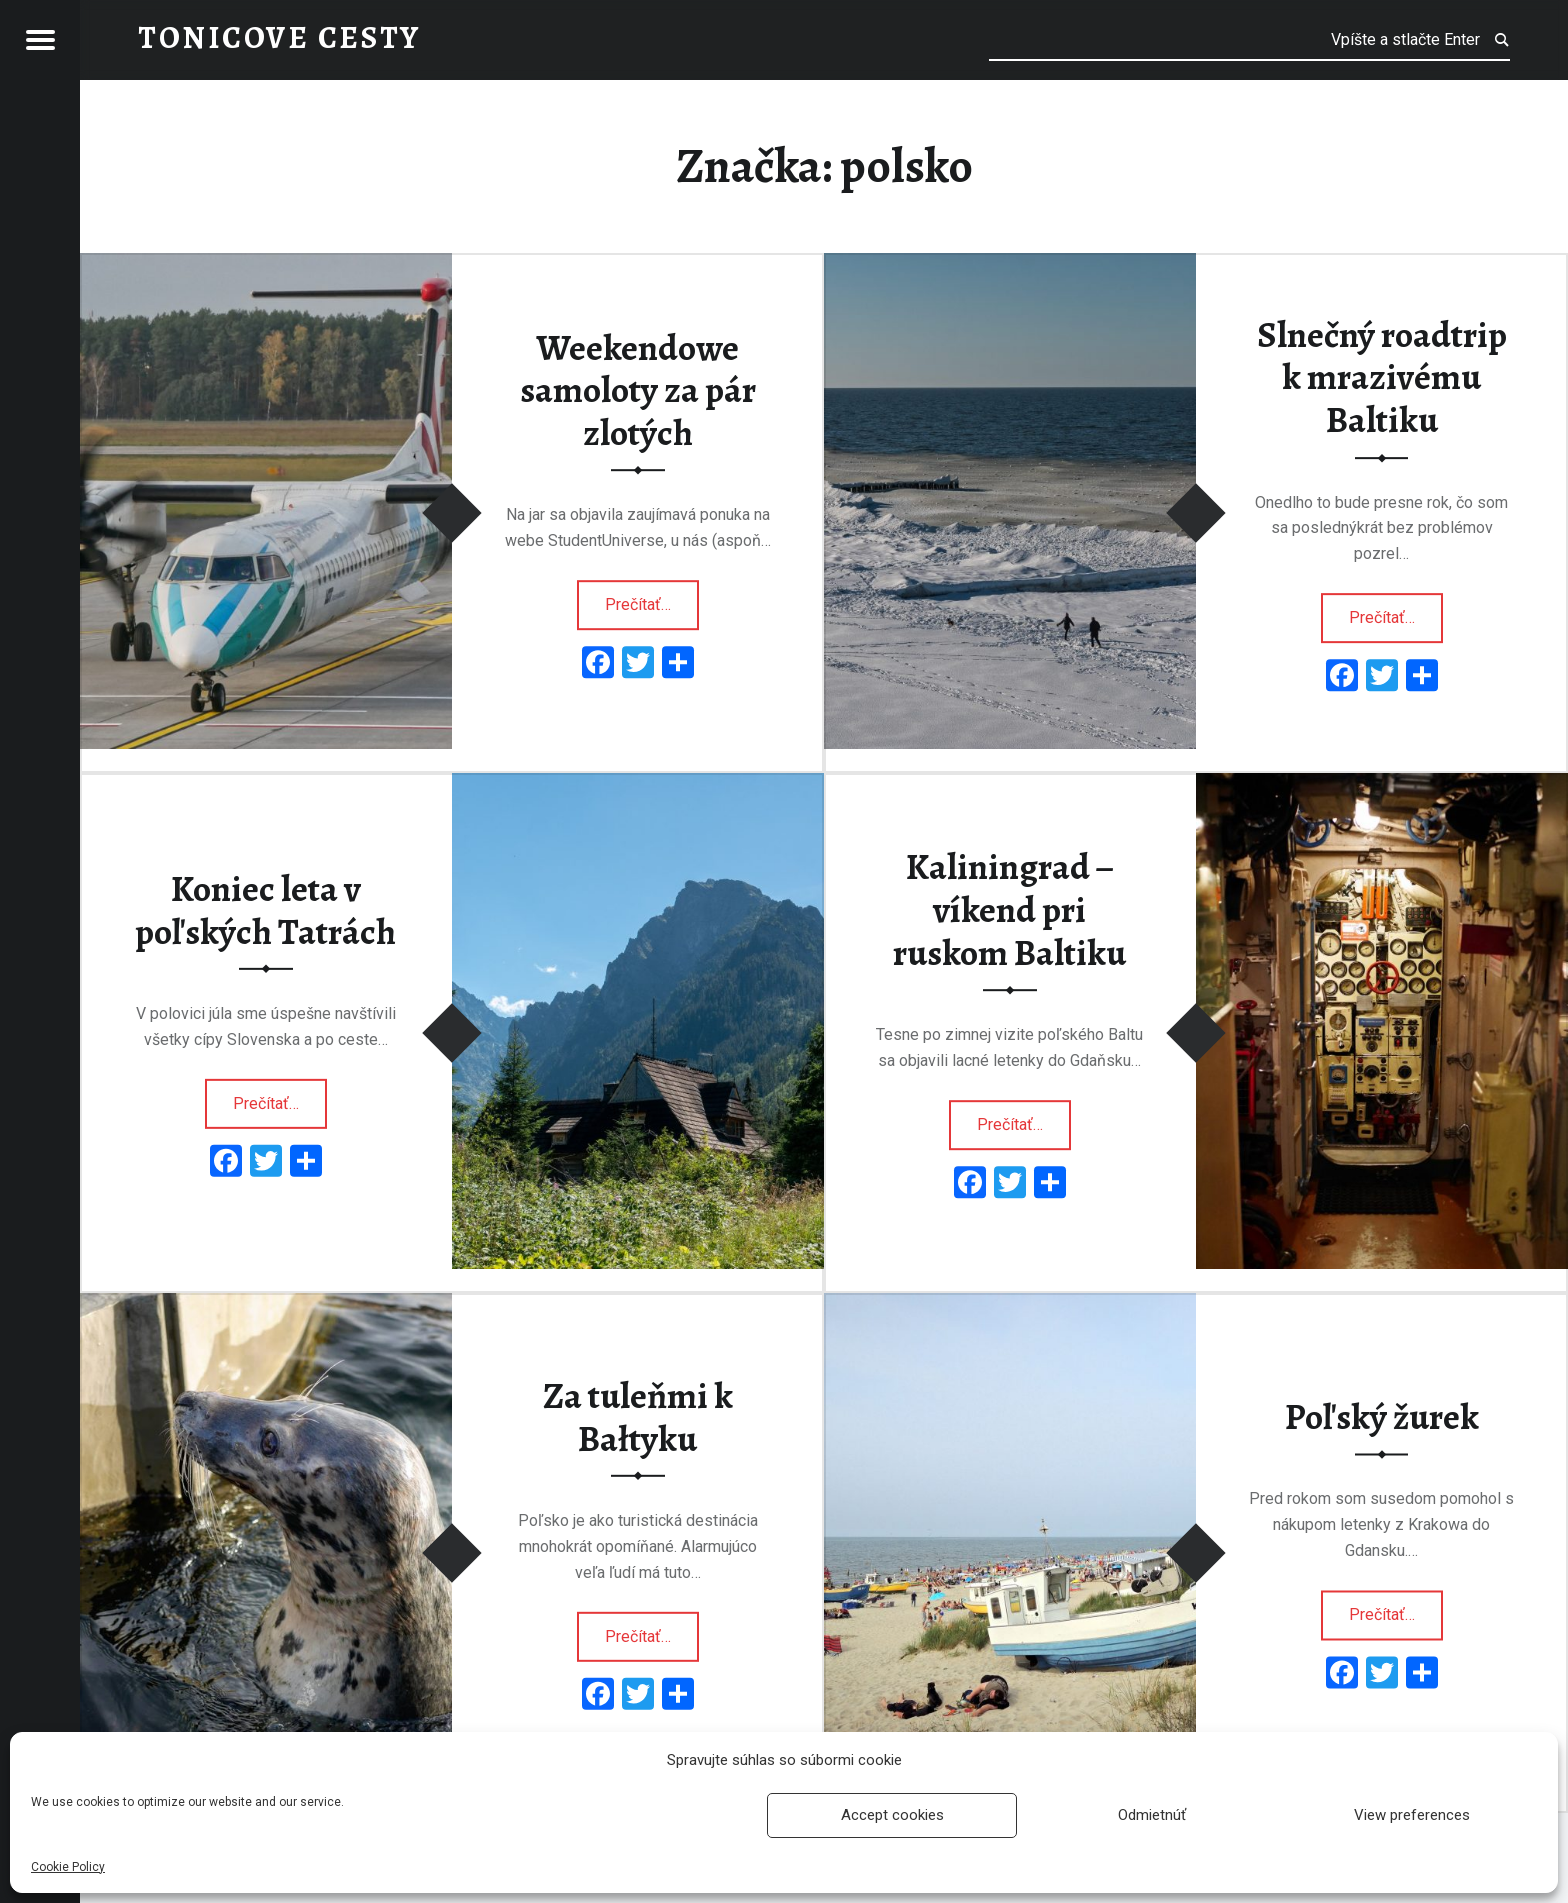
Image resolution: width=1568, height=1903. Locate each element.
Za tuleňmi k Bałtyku (638, 1417)
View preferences (1412, 1815)
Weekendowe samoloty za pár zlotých (638, 390)
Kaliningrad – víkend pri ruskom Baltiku (1009, 910)
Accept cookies (892, 1815)
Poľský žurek (1382, 1417)
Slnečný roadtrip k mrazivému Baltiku (1382, 377)
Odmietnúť (1152, 1815)
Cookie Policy (68, 1867)
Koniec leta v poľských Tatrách (265, 910)
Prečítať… (652, 598)
